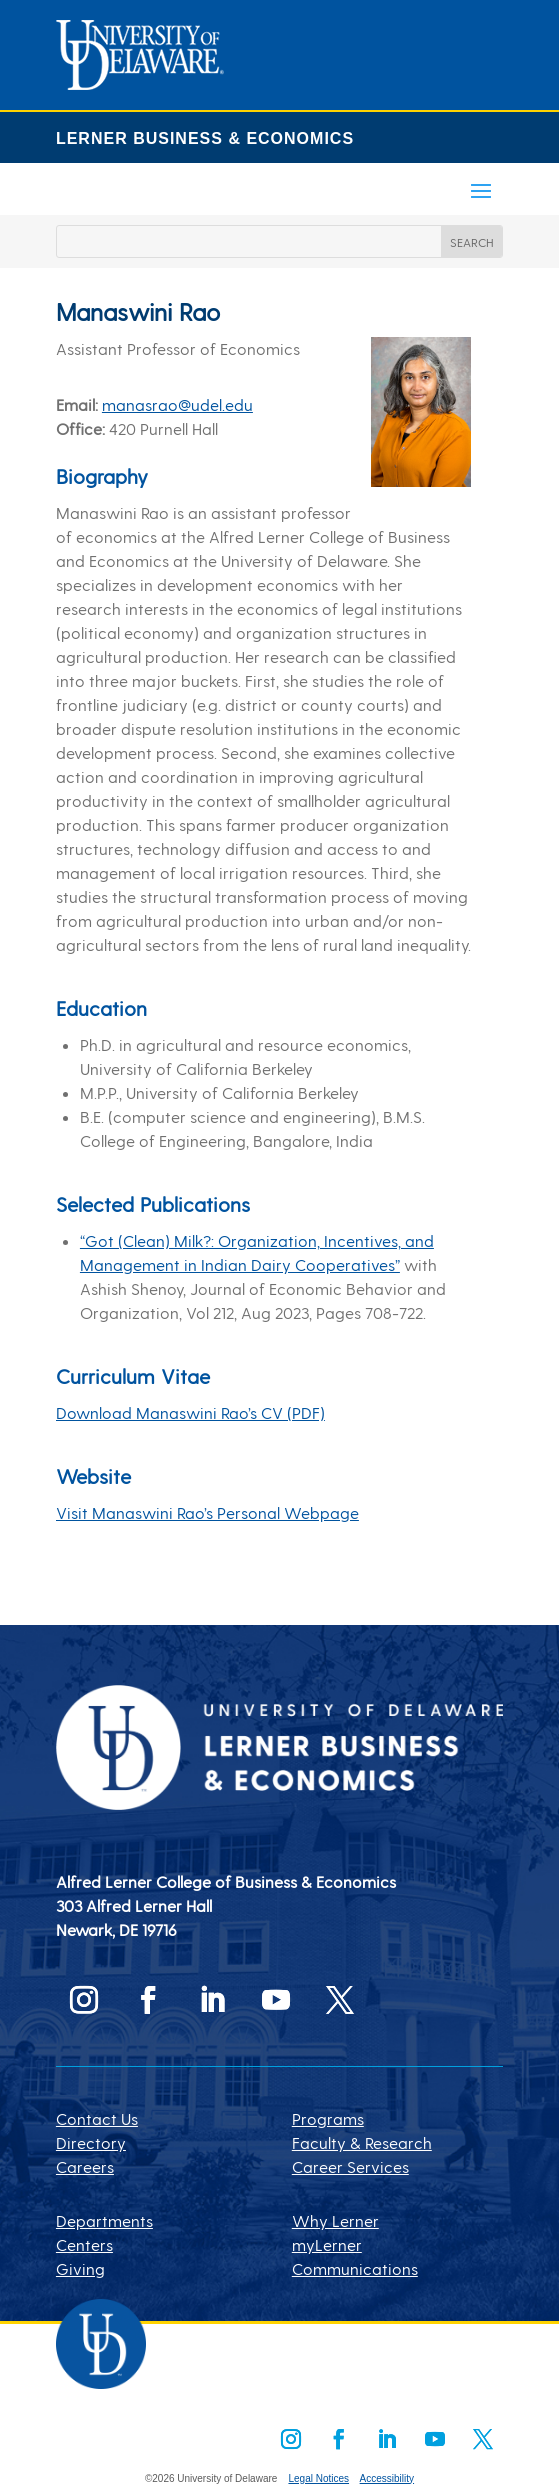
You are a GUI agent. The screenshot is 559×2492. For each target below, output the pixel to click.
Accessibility (387, 2478)
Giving (80, 2268)
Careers (85, 2166)
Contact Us (97, 2118)
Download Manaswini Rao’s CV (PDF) (190, 1412)
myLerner (327, 2244)
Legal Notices (318, 2478)
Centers (84, 2244)
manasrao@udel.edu (177, 404)
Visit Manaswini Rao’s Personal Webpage (207, 1512)
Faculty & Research (362, 2142)
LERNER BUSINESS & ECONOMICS (205, 138)
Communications (355, 2268)
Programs (328, 2118)
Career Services (350, 2166)
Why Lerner (335, 2220)
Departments (104, 2220)
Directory (91, 2142)
